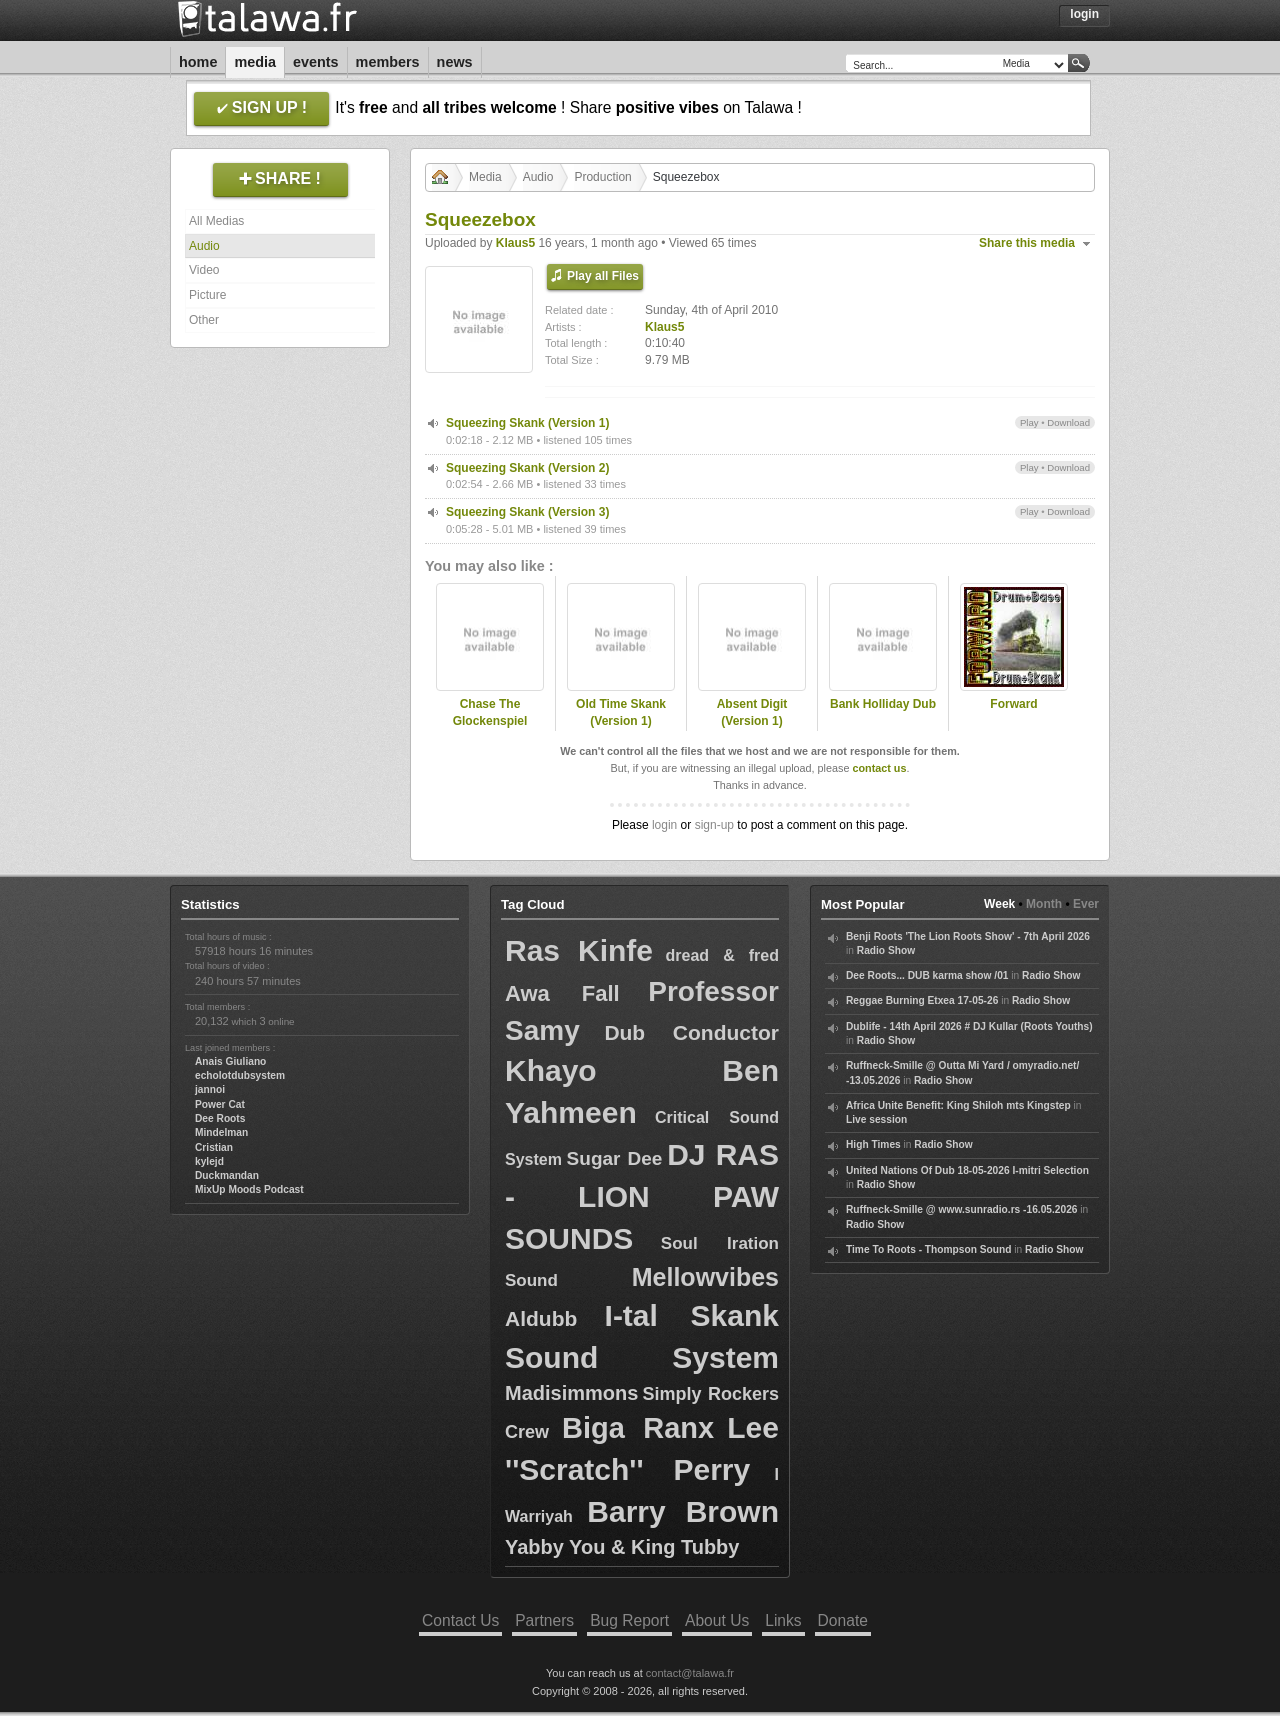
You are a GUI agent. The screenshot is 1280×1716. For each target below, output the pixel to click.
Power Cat (220, 1104)
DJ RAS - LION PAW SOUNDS (642, 1196)
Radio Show (886, 950)
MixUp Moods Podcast (249, 1189)
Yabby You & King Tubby (622, 1547)
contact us (879, 768)
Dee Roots (220, 1118)
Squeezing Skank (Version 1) (527, 423)
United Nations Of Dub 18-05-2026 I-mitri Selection (967, 1170)
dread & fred (722, 955)
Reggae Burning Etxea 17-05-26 (922, 1000)
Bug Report (629, 1620)
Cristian (214, 1147)
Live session (876, 1119)
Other (204, 320)
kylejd (209, 1161)
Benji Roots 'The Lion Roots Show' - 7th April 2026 (968, 936)
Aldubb (541, 1318)
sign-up (714, 825)
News (455, 62)
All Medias (216, 221)
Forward (1013, 704)
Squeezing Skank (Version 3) (527, 512)
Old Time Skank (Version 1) (621, 712)
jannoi (210, 1089)
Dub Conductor (691, 1032)
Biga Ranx (638, 1428)
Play (1029, 422)
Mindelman (221, 1132)
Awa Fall (562, 993)
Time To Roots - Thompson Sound (928, 1249)
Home (198, 62)
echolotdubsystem (240, 1075)
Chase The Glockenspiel (490, 712)
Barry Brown (683, 1511)
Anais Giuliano (230, 1061)
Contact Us (460, 1620)
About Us (717, 1620)
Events (316, 62)
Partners (544, 1620)
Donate (843, 1620)
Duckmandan (227, 1175)
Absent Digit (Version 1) (752, 712)
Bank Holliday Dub (883, 704)
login (664, 825)
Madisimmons (571, 1393)
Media (255, 62)
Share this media (1027, 243)
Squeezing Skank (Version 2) (527, 468)
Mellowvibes (705, 1277)
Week (999, 904)
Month (1044, 904)
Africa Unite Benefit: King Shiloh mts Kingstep (958, 1105)
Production (602, 177)
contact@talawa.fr (690, 1673)
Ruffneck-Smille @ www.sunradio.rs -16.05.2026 (962, 1209)
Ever (1086, 904)
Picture (207, 295)
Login (1084, 14)
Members (388, 62)
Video (204, 270)
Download (1068, 422)
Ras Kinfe (579, 950)
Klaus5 (515, 243)
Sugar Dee (615, 1158)
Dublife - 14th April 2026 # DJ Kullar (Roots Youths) (969, 1026)
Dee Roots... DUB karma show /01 (927, 975)
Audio (204, 246)
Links (783, 1620)
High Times (873, 1144)
